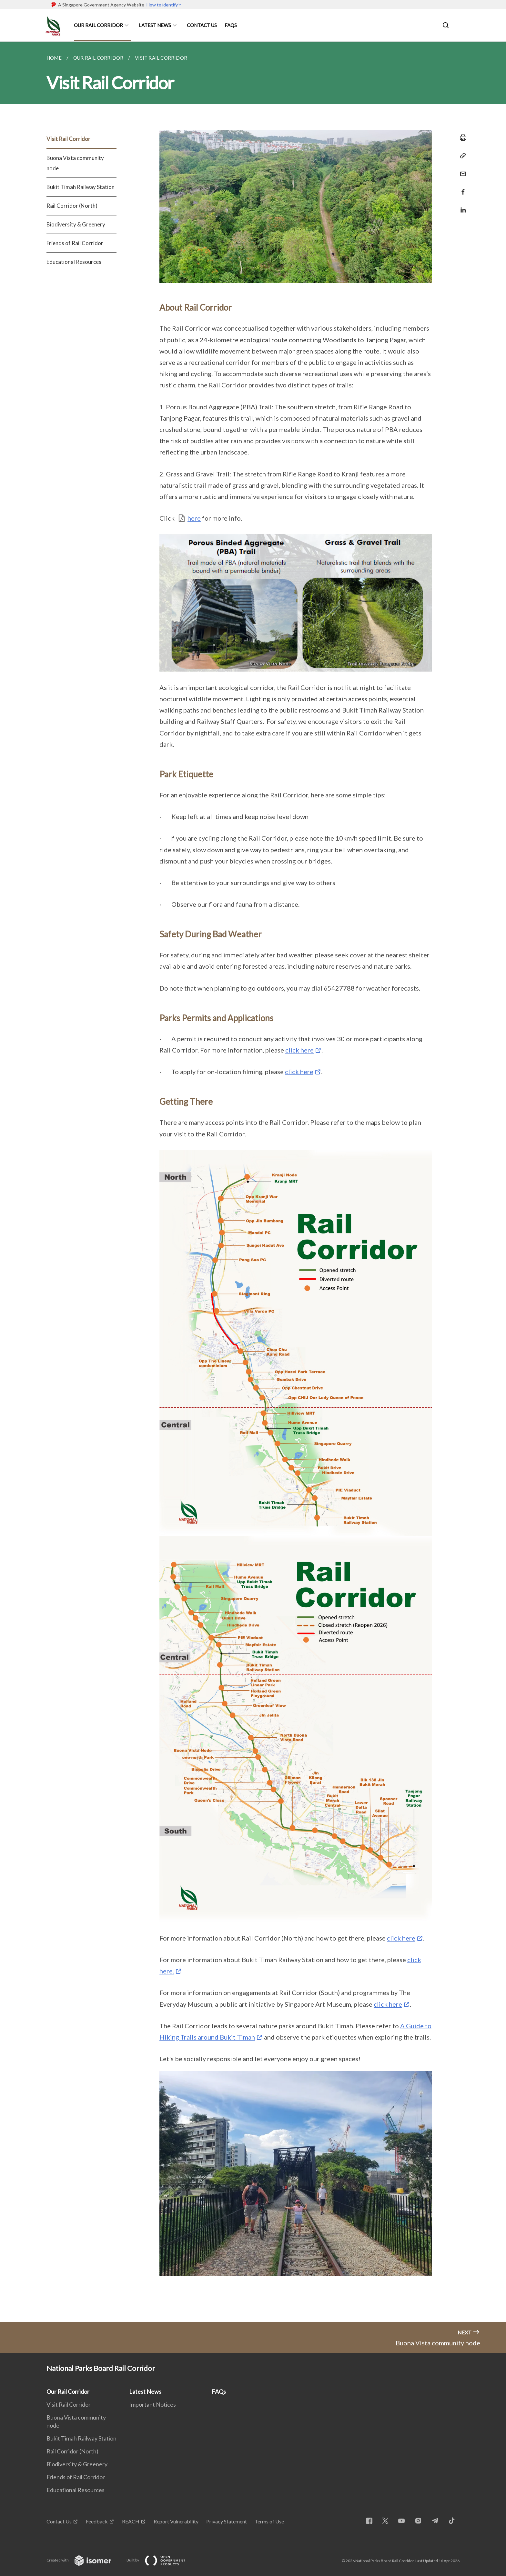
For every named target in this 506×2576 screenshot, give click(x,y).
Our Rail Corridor (98, 25)
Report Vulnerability (176, 2521)
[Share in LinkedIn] (461, 206)
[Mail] (461, 170)
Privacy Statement (226, 2521)
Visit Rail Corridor (68, 138)
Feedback (97, 2521)
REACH (130, 2521)
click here (299, 1050)
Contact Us (202, 25)
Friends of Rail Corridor (74, 243)
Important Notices (152, 2404)
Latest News (155, 25)
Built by (161, 2560)
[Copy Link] (461, 156)
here (194, 518)
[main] (253, 1182)
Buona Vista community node (75, 163)
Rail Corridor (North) (71, 205)
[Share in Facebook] (461, 188)
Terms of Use (269, 2521)
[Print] (461, 137)
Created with (84, 2560)
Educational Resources (73, 261)
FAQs (231, 25)
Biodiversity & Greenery (75, 224)
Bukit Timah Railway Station (80, 187)
